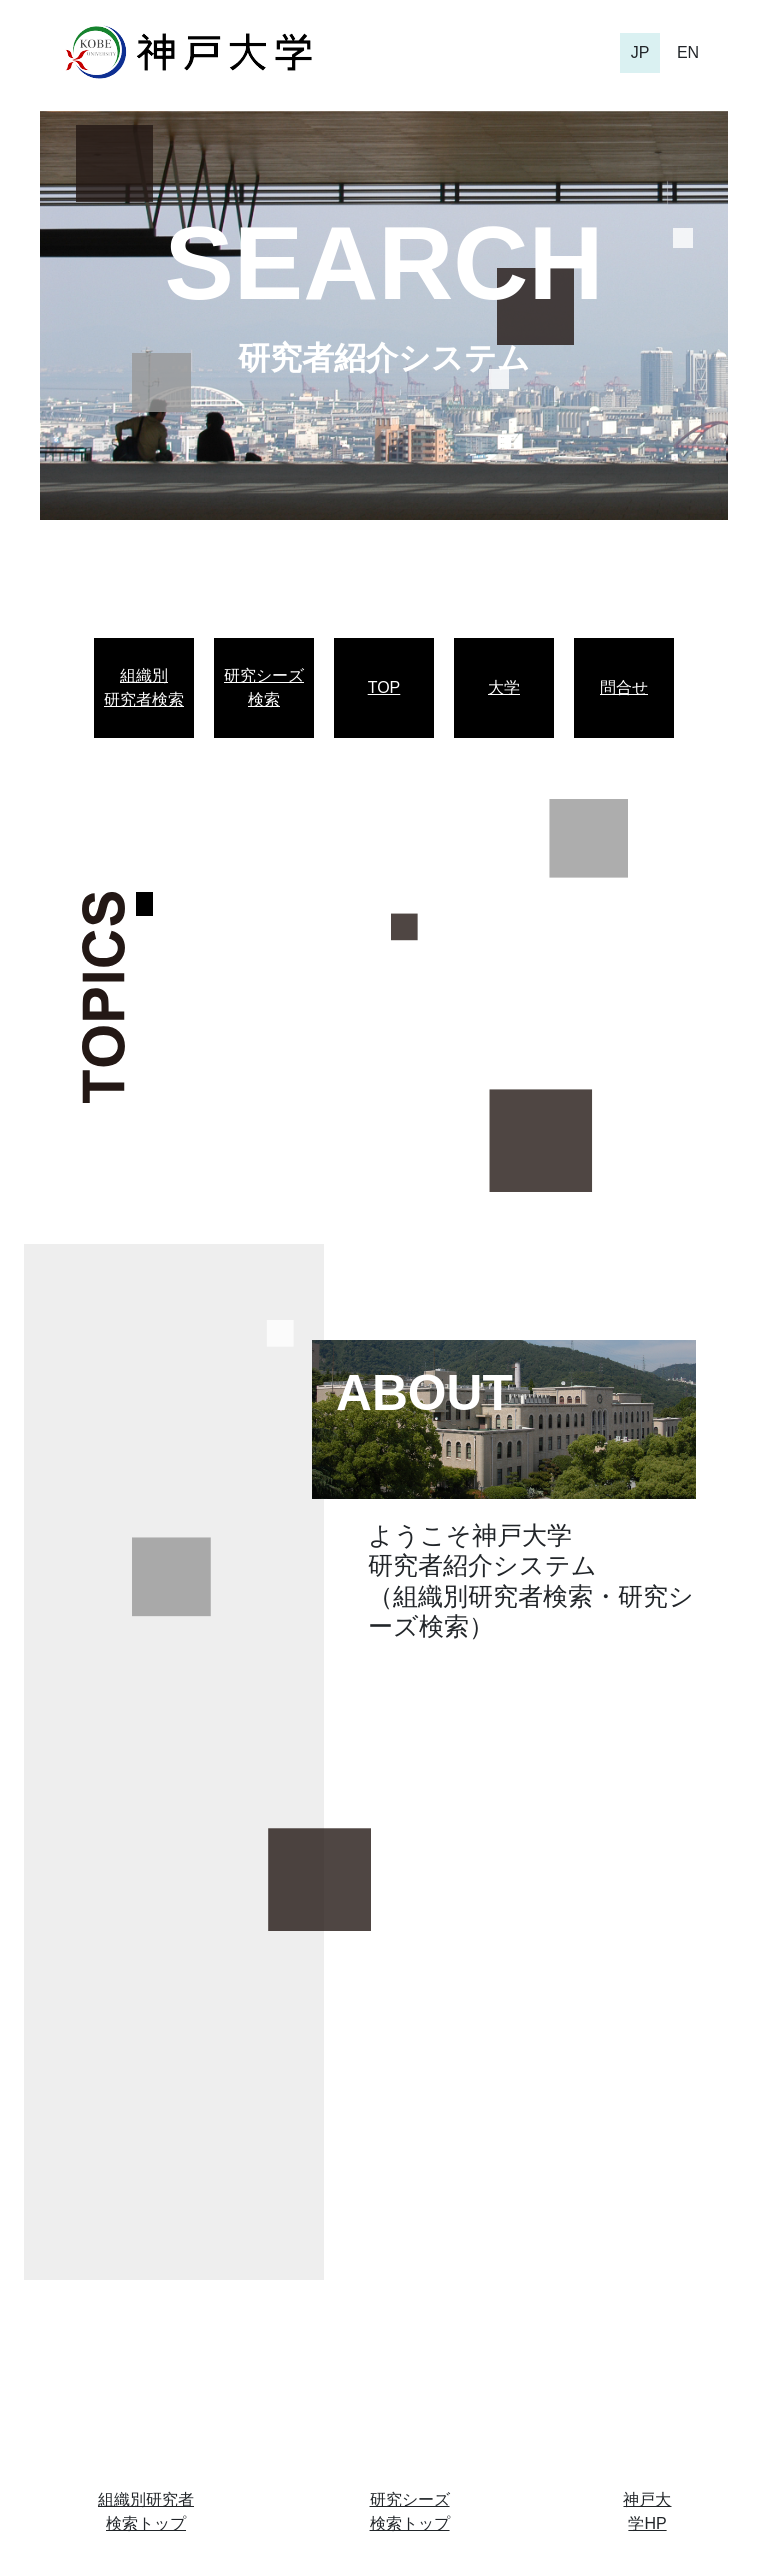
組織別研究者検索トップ (146, 2511)
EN (688, 52)
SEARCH (383, 263)
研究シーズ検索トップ (410, 2511)
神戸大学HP (647, 2511)
